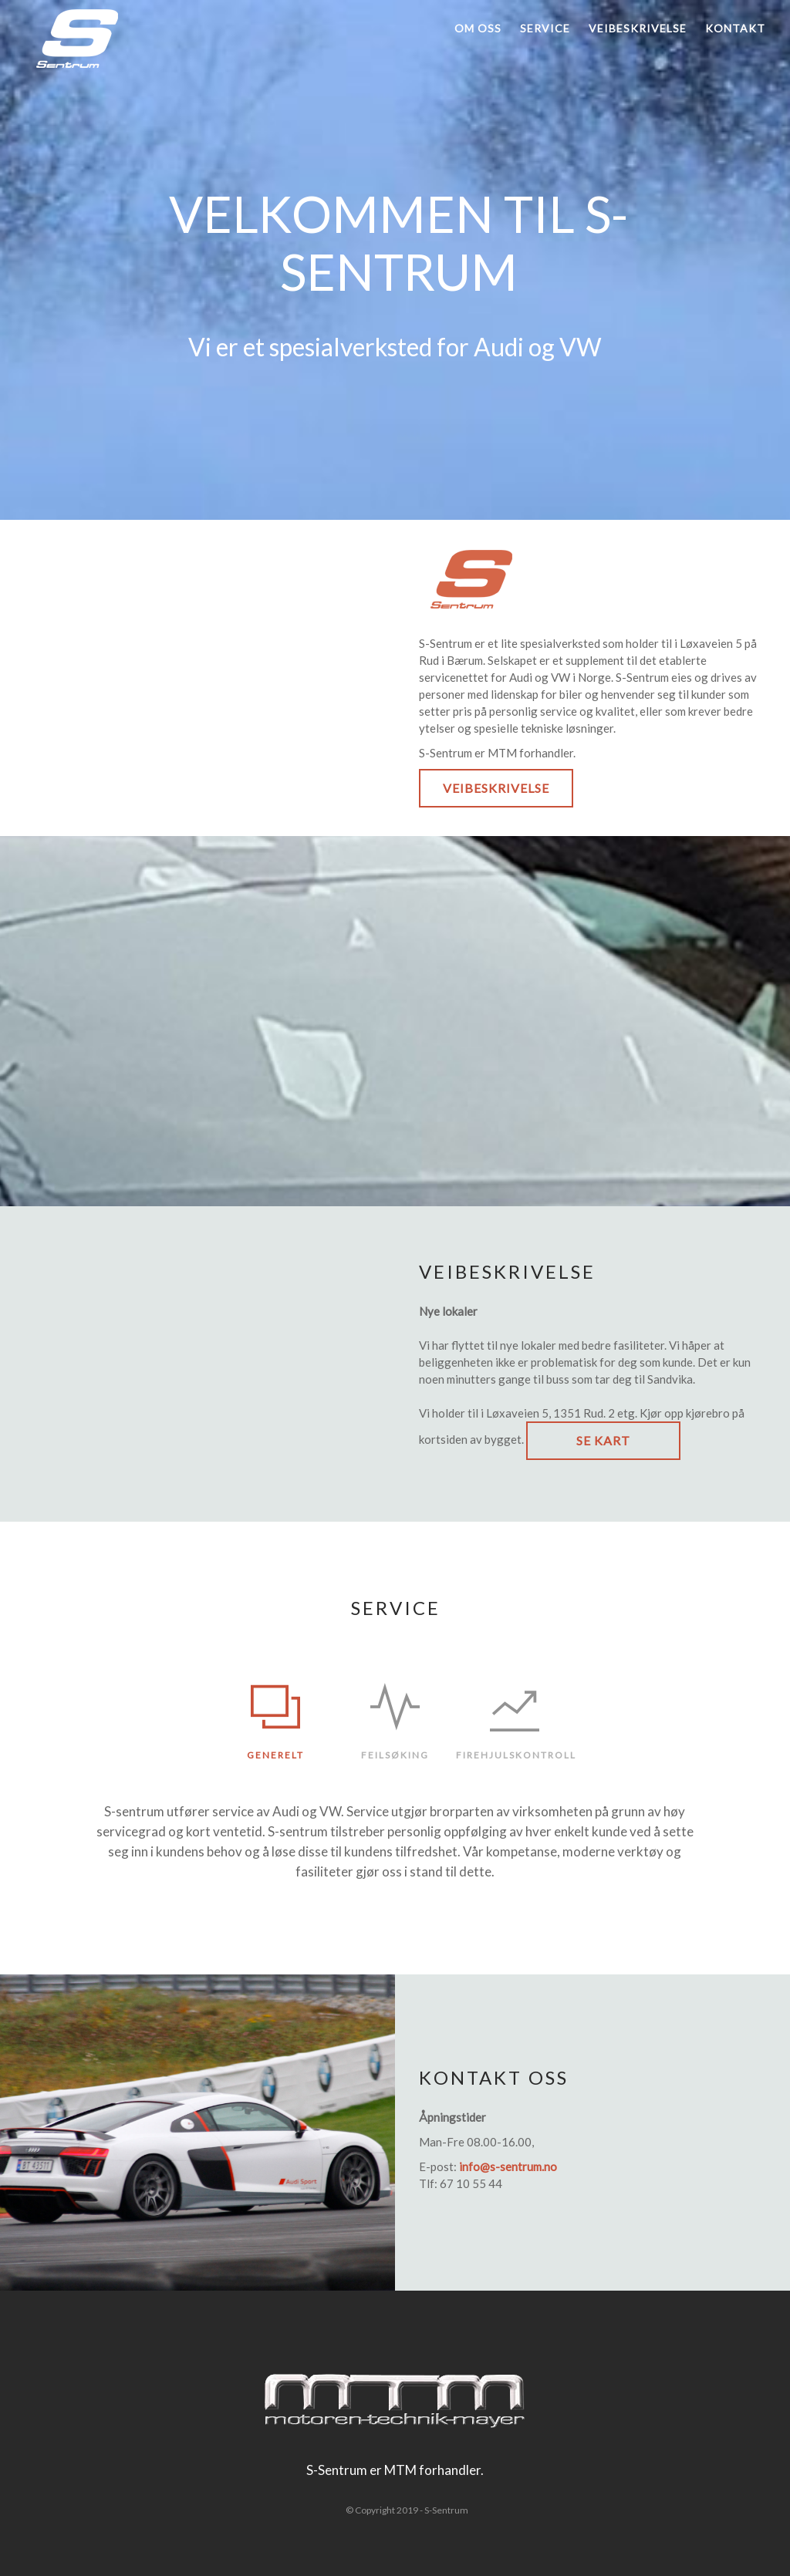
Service (545, 28)
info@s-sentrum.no (508, 2166)
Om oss (477, 28)
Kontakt (735, 28)
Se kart (603, 1440)
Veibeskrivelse (638, 28)
